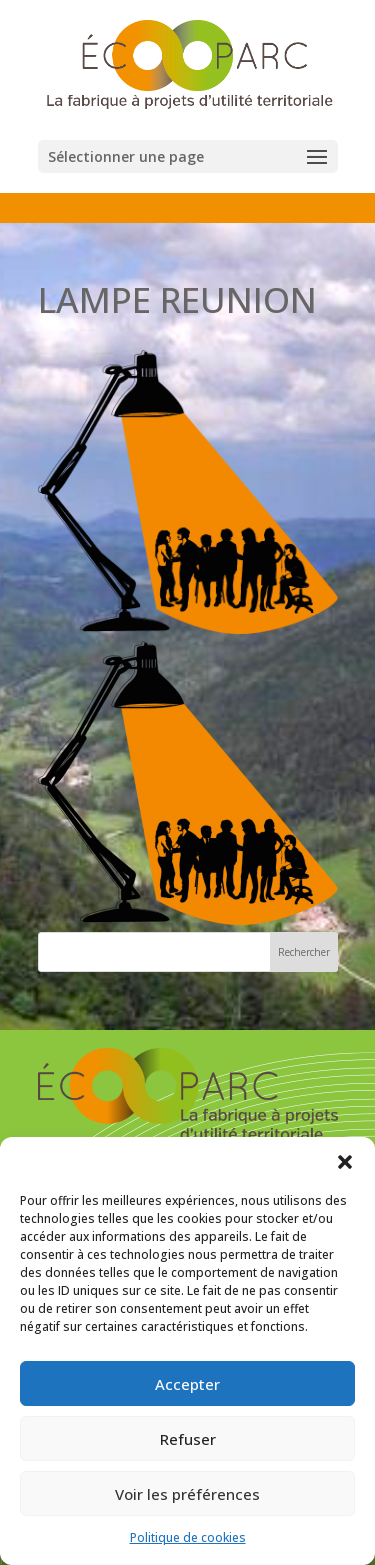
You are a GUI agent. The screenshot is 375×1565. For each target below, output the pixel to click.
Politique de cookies (188, 1537)
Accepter (187, 1384)
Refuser (188, 1439)
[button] (345, 1162)
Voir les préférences (187, 1494)
